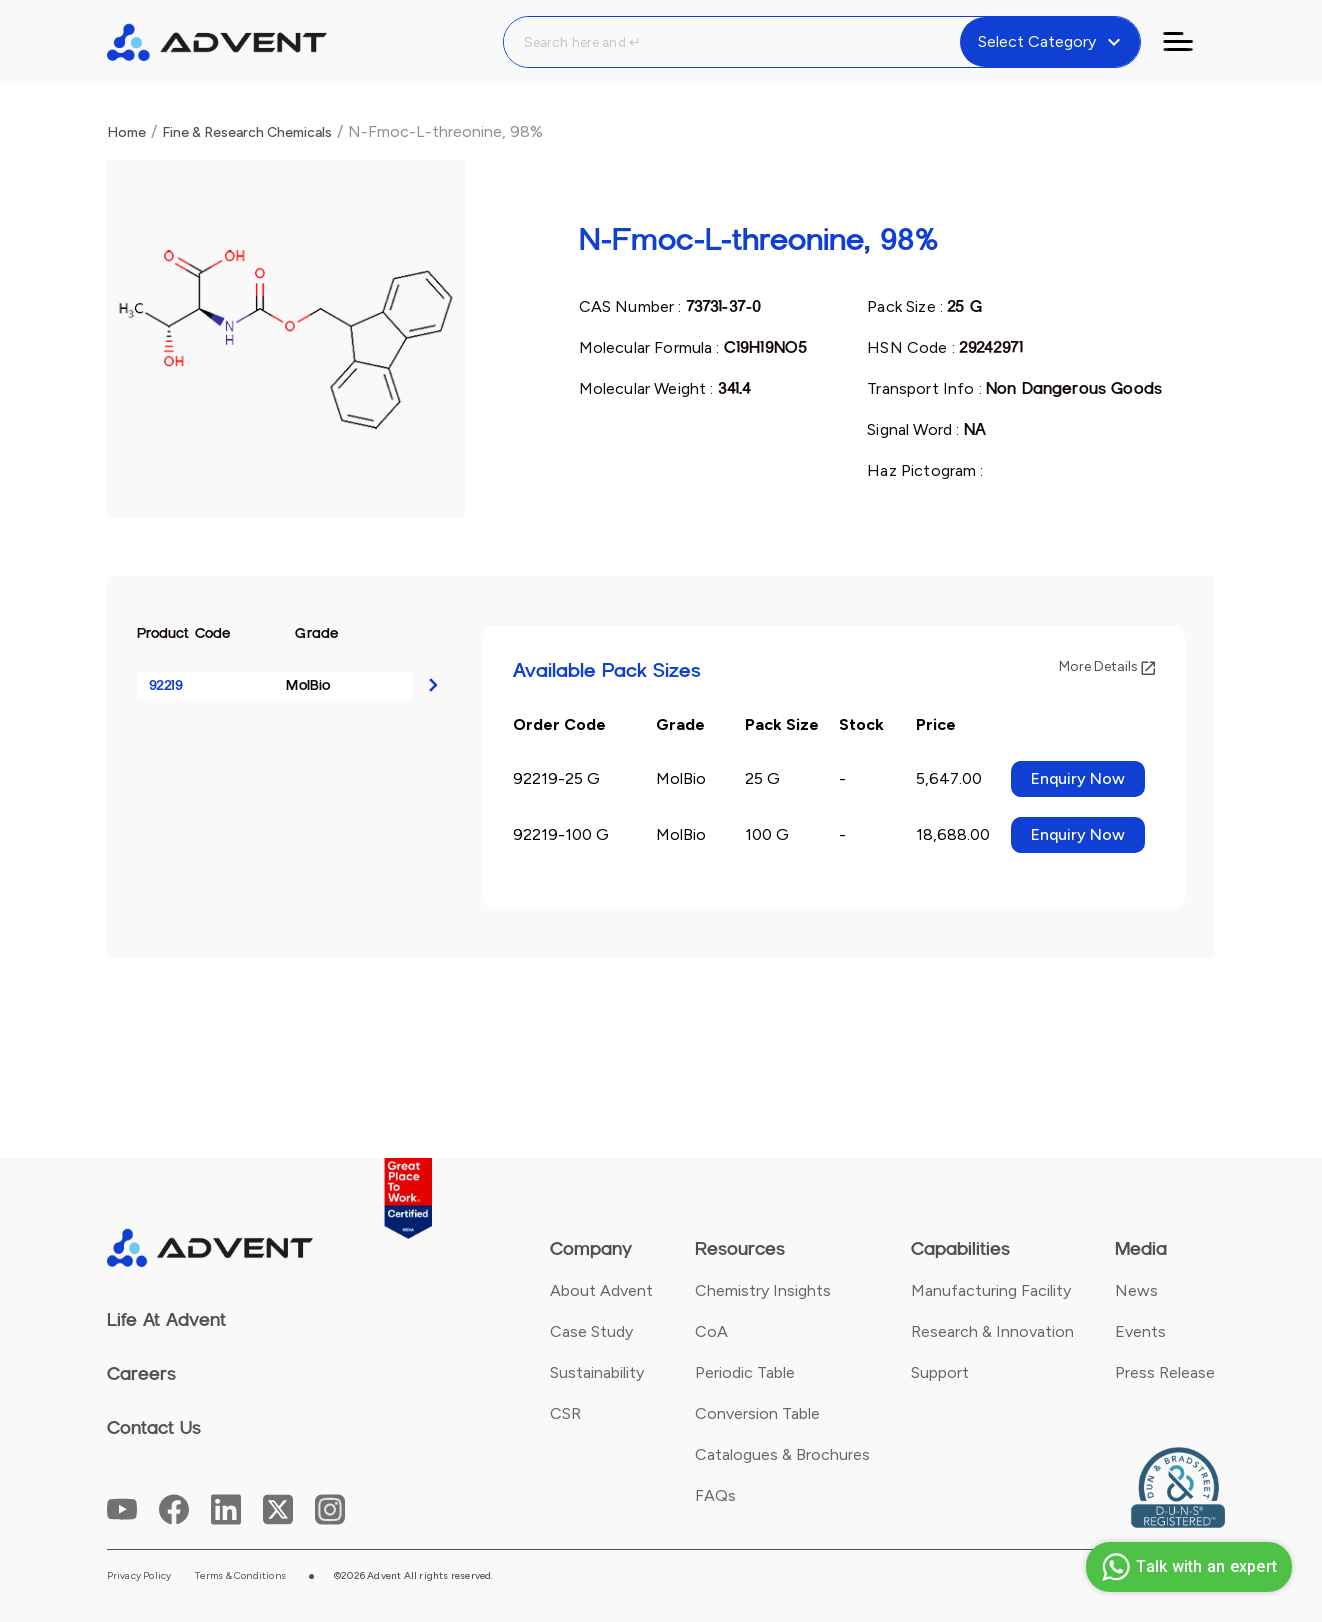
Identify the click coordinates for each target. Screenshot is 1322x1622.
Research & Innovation (992, 1331)
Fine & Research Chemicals (247, 132)
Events (1140, 1331)
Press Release (1165, 1372)
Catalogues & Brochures (782, 1454)
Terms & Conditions (240, 1576)
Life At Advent (166, 1320)
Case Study (591, 1331)
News (1136, 1290)
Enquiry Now (1078, 778)
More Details (1107, 666)
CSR (565, 1413)
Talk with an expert (1186, 1567)
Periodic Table (745, 1372)
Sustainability (597, 1372)
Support (940, 1372)
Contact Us (154, 1428)
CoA (711, 1331)
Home (126, 132)
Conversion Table (757, 1413)
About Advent (601, 1290)
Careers (141, 1374)
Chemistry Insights (763, 1290)
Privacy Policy (139, 1576)
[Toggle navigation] (1190, 42)
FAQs (715, 1495)
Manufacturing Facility (991, 1290)
